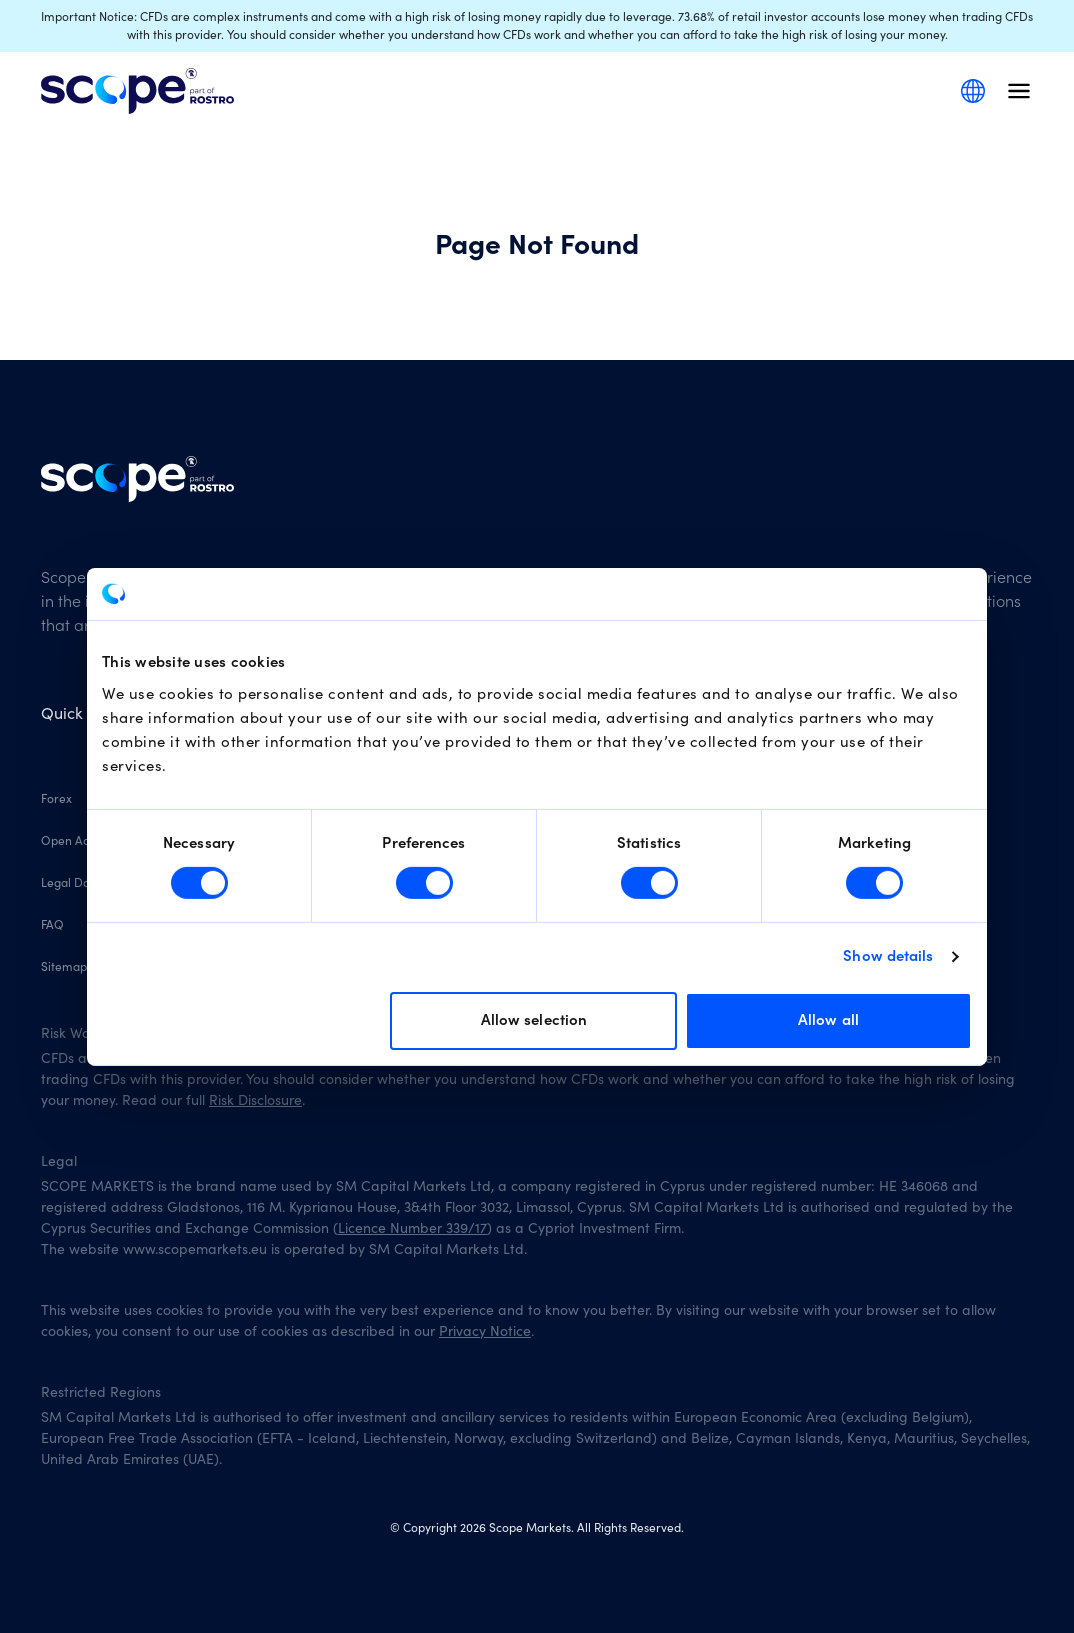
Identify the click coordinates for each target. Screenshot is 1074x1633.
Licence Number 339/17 (412, 1229)
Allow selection (534, 1020)
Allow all (828, 1020)
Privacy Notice (485, 1332)
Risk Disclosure (255, 1101)
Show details (888, 956)
